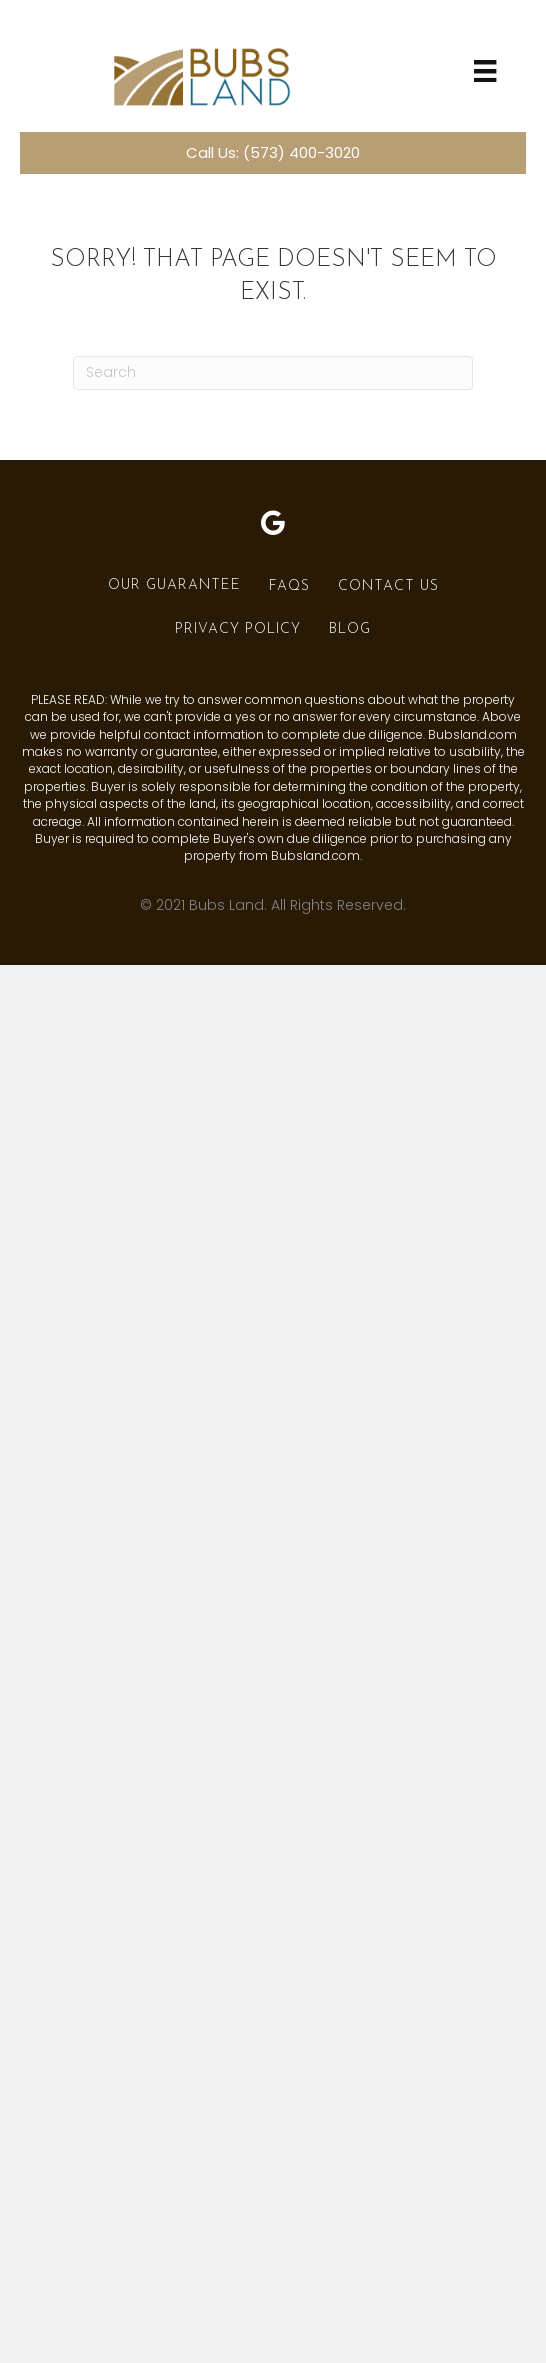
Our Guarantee (174, 585)
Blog (350, 629)
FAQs (289, 586)
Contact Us (388, 586)
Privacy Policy (238, 629)
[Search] (273, 373)
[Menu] (485, 71)
